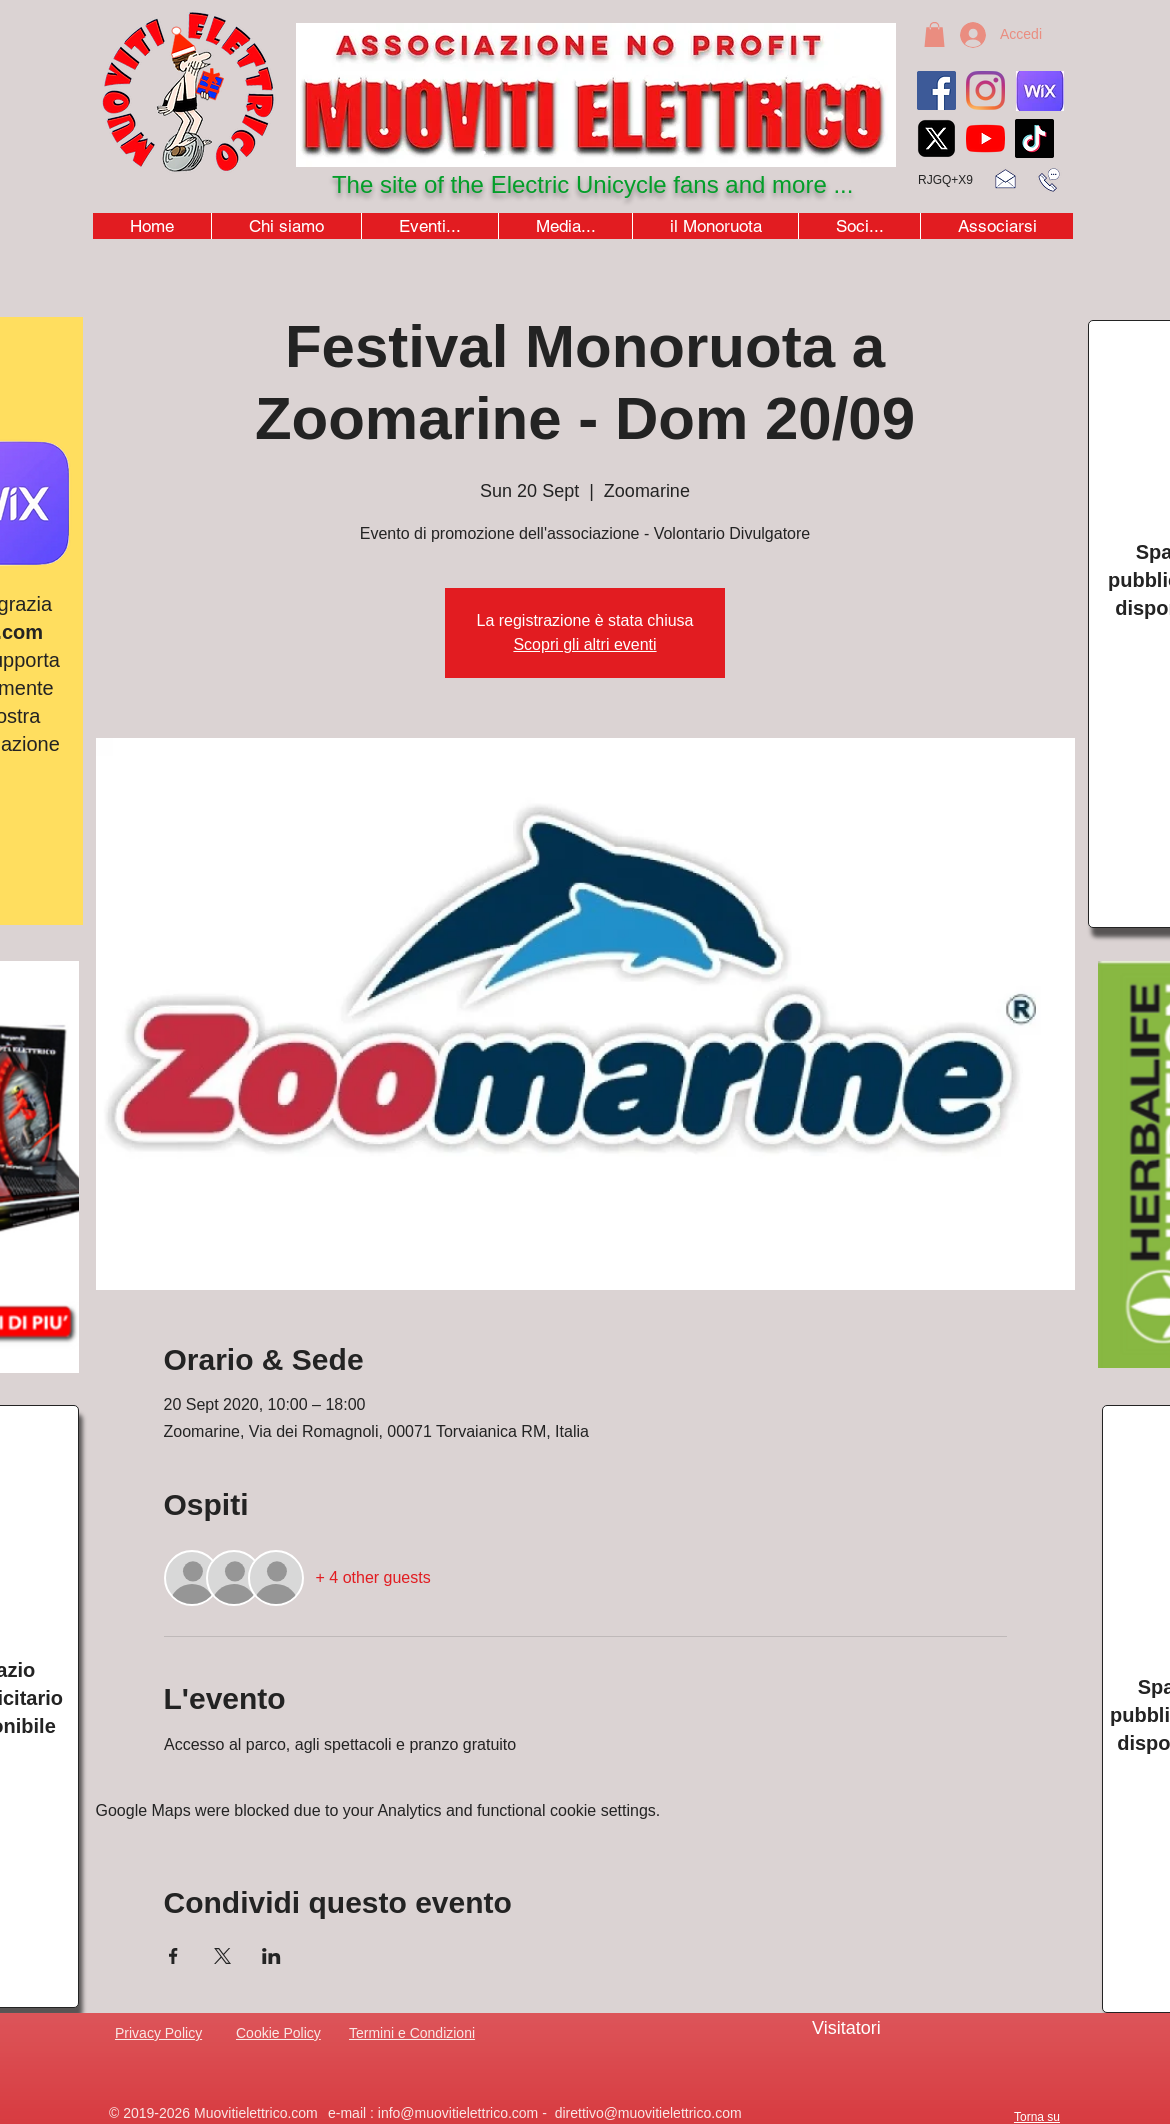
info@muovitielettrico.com (458, 2113)
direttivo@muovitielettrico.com (648, 2113)
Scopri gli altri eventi (584, 644)
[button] (934, 34)
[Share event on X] (222, 1956)
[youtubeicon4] (985, 138)
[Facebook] (936, 90)
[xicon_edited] (936, 138)
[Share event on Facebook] (173, 1956)
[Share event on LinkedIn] (271, 1956)
